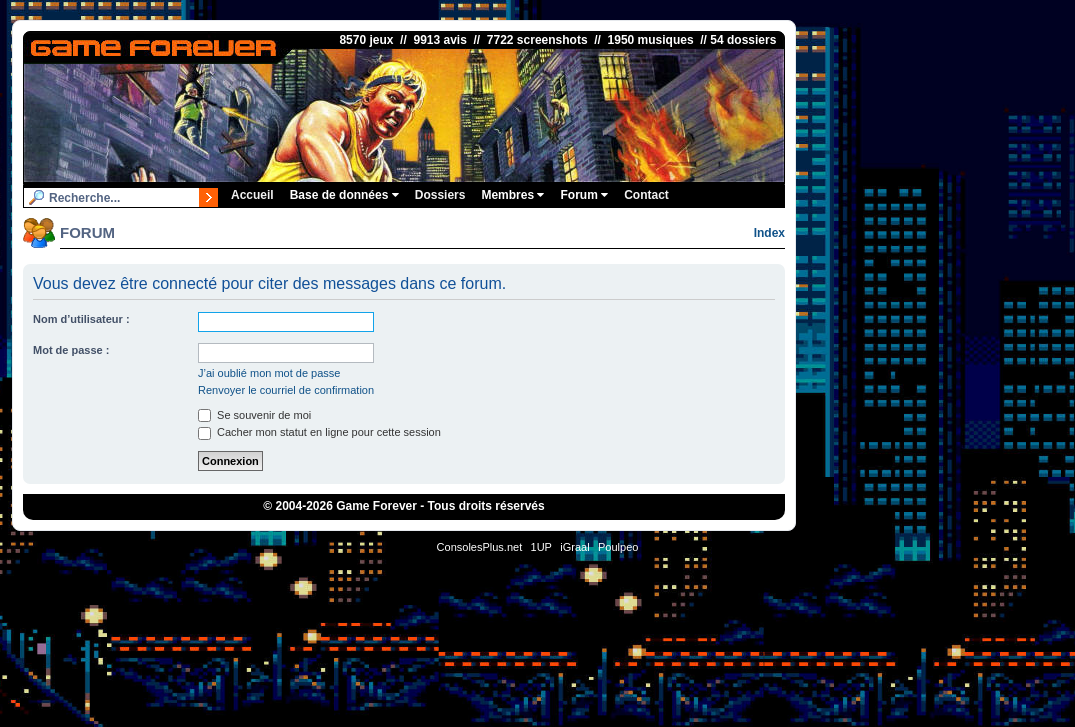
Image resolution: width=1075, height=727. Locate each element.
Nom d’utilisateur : (81, 319)
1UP (541, 547)
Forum (584, 195)
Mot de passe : (71, 350)
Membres (512, 195)
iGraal (574, 547)
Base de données (344, 195)
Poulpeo (618, 547)
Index (769, 233)
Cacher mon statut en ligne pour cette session (319, 432)
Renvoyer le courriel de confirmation (286, 390)
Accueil (252, 195)
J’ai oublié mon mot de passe (269, 373)
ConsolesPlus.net (480, 547)
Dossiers (440, 195)
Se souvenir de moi (254, 415)
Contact (646, 195)
